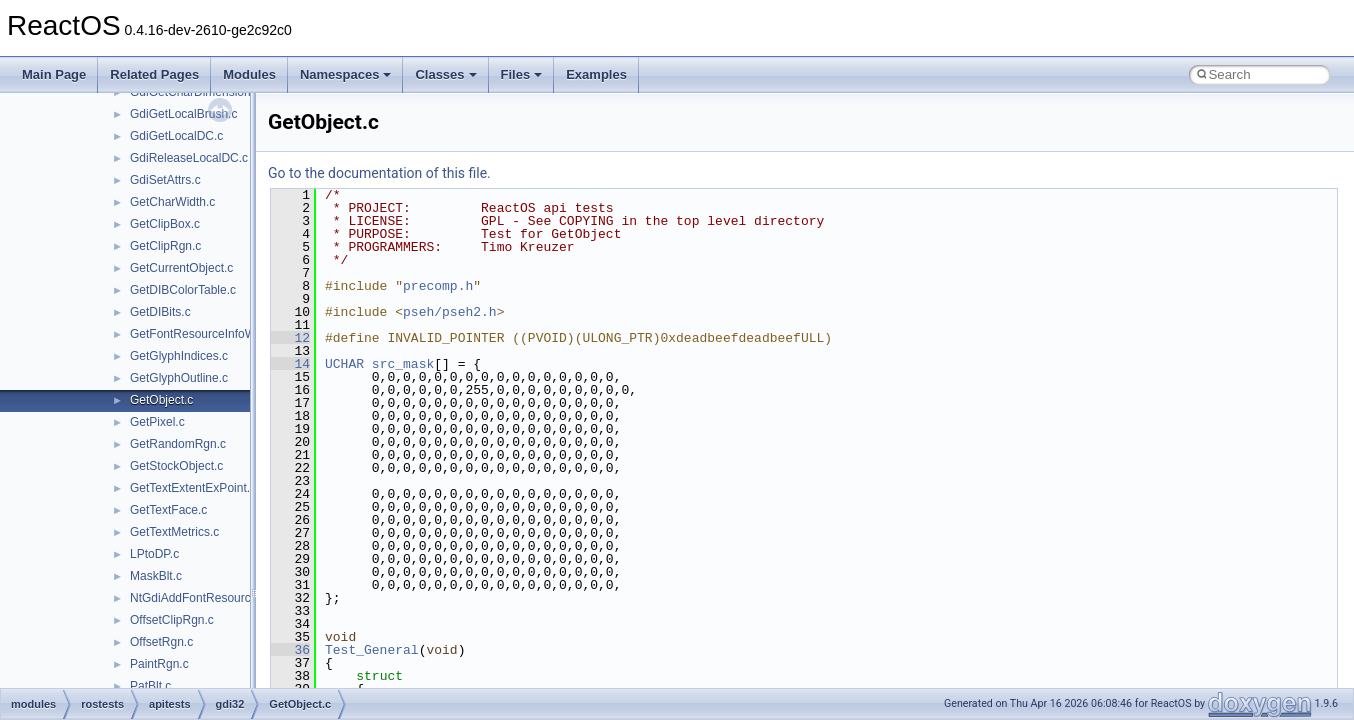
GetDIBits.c (160, 312)
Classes (445, 74)
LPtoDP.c (154, 554)
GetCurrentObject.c (181, 268)
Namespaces (346, 74)
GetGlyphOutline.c (179, 378)
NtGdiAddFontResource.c (198, 598)
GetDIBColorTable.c (183, 290)
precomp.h (438, 286)
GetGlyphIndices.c (179, 356)
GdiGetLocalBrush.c (183, 114)
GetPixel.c (157, 422)
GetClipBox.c (165, 224)
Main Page (54, 74)
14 (290, 364)
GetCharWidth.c (172, 202)
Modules (249, 74)
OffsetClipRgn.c (172, 620)
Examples (596, 74)
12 (290, 338)
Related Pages (154, 74)
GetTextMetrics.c (174, 532)
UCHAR (344, 364)
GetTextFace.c (168, 510)
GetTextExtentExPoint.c (193, 488)
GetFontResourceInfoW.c (197, 334)
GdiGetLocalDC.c (176, 136)
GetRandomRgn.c (178, 444)
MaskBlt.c (156, 576)
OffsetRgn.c (161, 642)
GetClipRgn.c (165, 246)
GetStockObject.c (176, 466)
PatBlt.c (150, 686)
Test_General (372, 650)
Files (522, 74)
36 (290, 650)
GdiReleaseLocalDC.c (189, 158)
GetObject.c (161, 400)
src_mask (403, 364)
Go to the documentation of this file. (379, 173)
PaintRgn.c (159, 664)
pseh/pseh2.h (450, 312)
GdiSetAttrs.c (165, 180)
